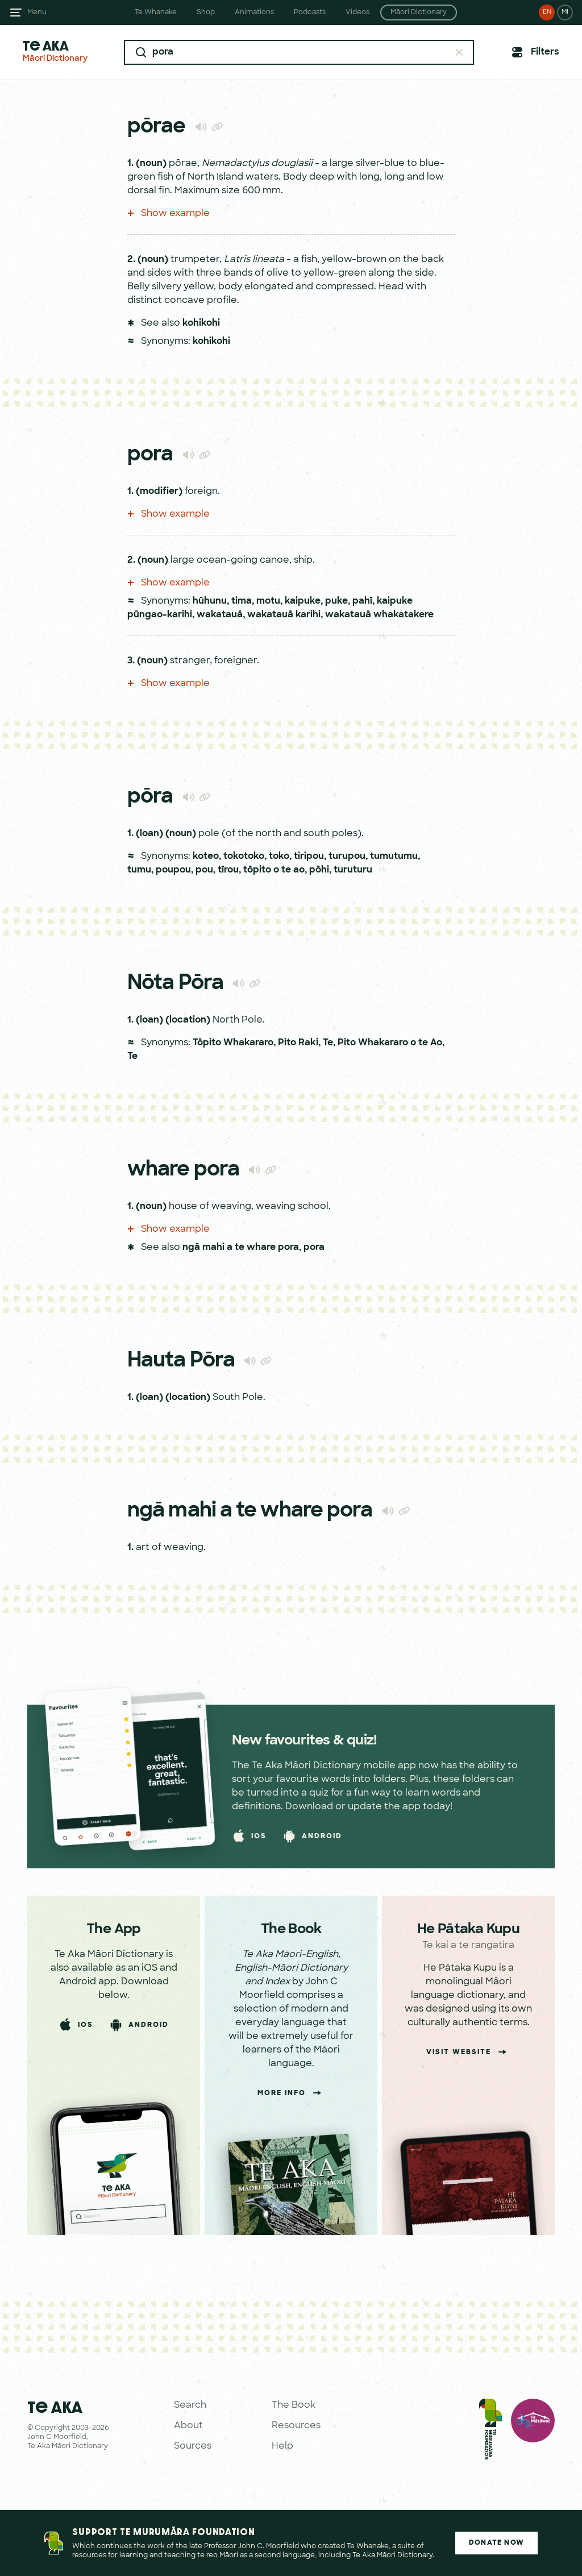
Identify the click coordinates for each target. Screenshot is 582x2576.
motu (268, 601)
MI (565, 12)
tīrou (228, 870)
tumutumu (394, 856)
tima (241, 601)
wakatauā (220, 615)
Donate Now (496, 2543)
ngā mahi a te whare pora (240, 1247)
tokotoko (243, 856)
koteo (206, 856)
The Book (293, 2405)
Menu (37, 12)
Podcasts (310, 12)
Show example (168, 213)
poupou (173, 870)
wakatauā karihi (284, 615)
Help (282, 2446)
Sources (192, 2446)
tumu (139, 870)
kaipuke (303, 601)
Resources (296, 2425)
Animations (254, 12)
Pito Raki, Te (305, 1043)
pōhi (319, 870)
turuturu (353, 870)
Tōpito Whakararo (233, 1043)
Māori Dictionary (418, 12)
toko (279, 856)
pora (314, 1247)
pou (204, 870)
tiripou (309, 856)
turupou (347, 856)
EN (547, 12)
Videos (357, 12)
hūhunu (210, 601)
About (188, 2425)
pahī (362, 601)
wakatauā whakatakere (379, 615)
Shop (206, 12)
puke (336, 601)
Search (190, 2405)
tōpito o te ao (274, 870)
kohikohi (201, 323)
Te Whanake (156, 12)
